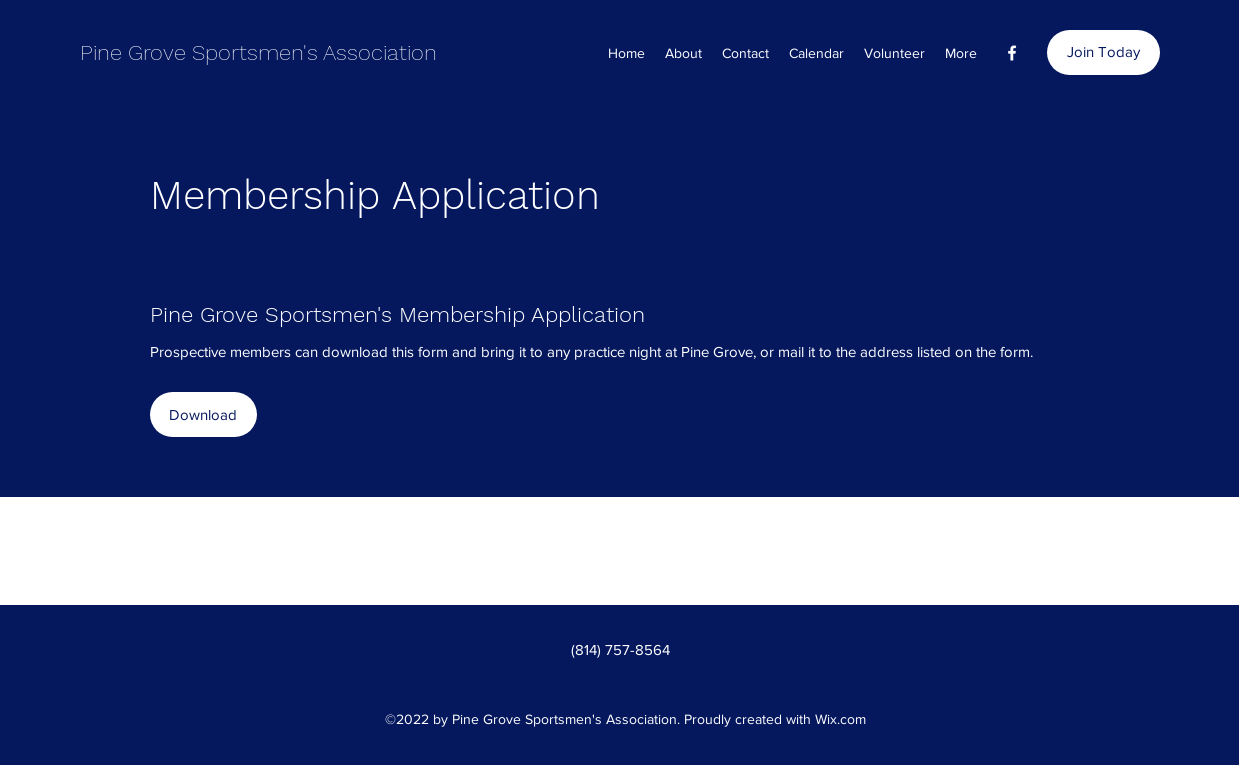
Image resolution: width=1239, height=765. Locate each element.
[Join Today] (1103, 52)
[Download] (203, 414)
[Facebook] (1012, 53)
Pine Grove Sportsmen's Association (258, 52)
